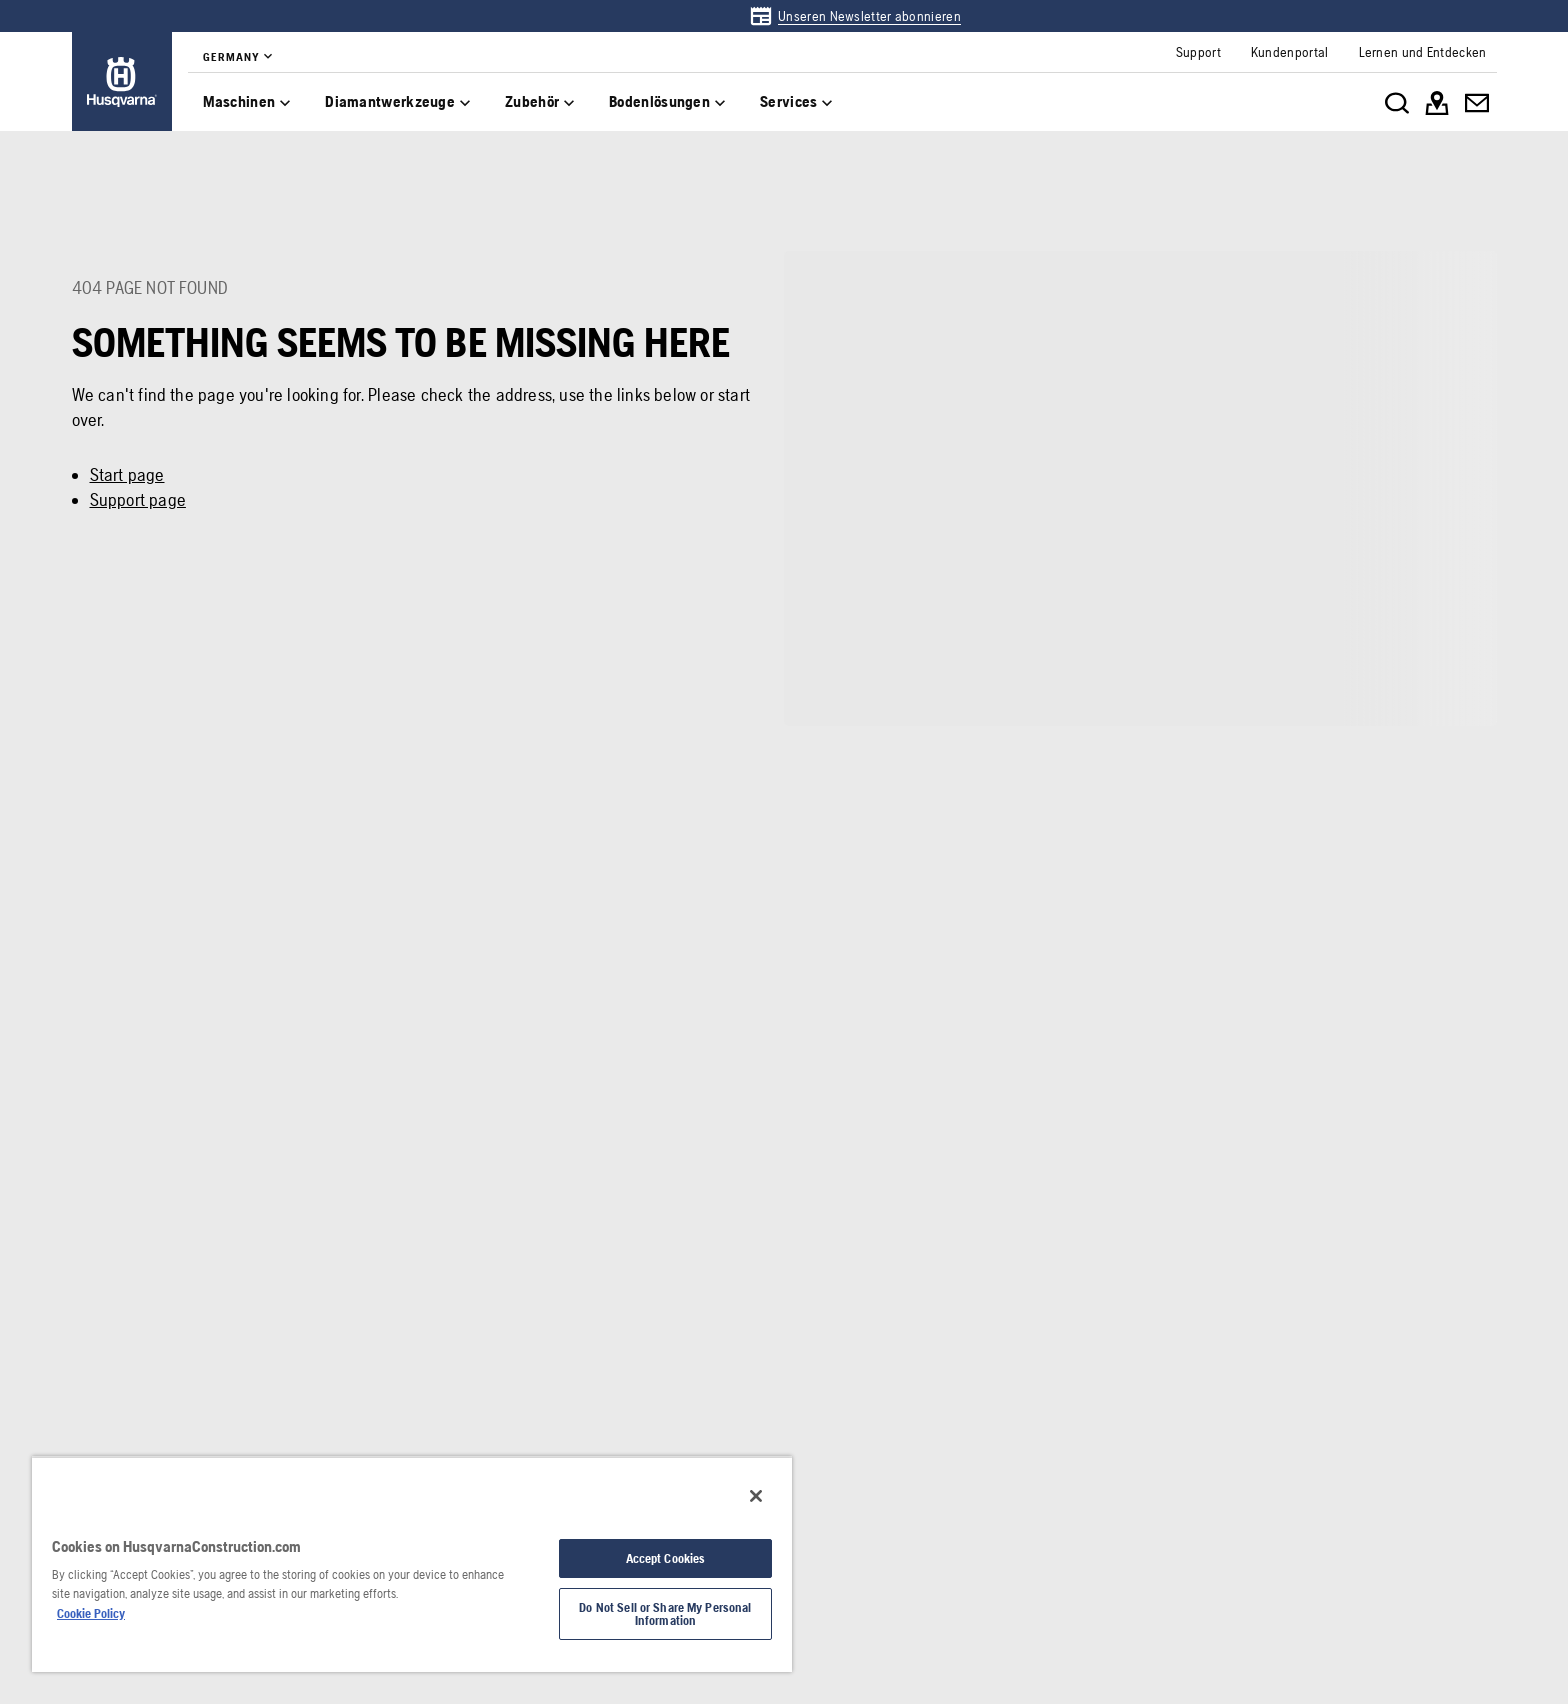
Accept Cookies (666, 1558)
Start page (127, 474)
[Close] (756, 1496)
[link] (855, 16)
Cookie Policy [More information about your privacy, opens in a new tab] (91, 1613)
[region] (412, 1564)
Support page (138, 499)
